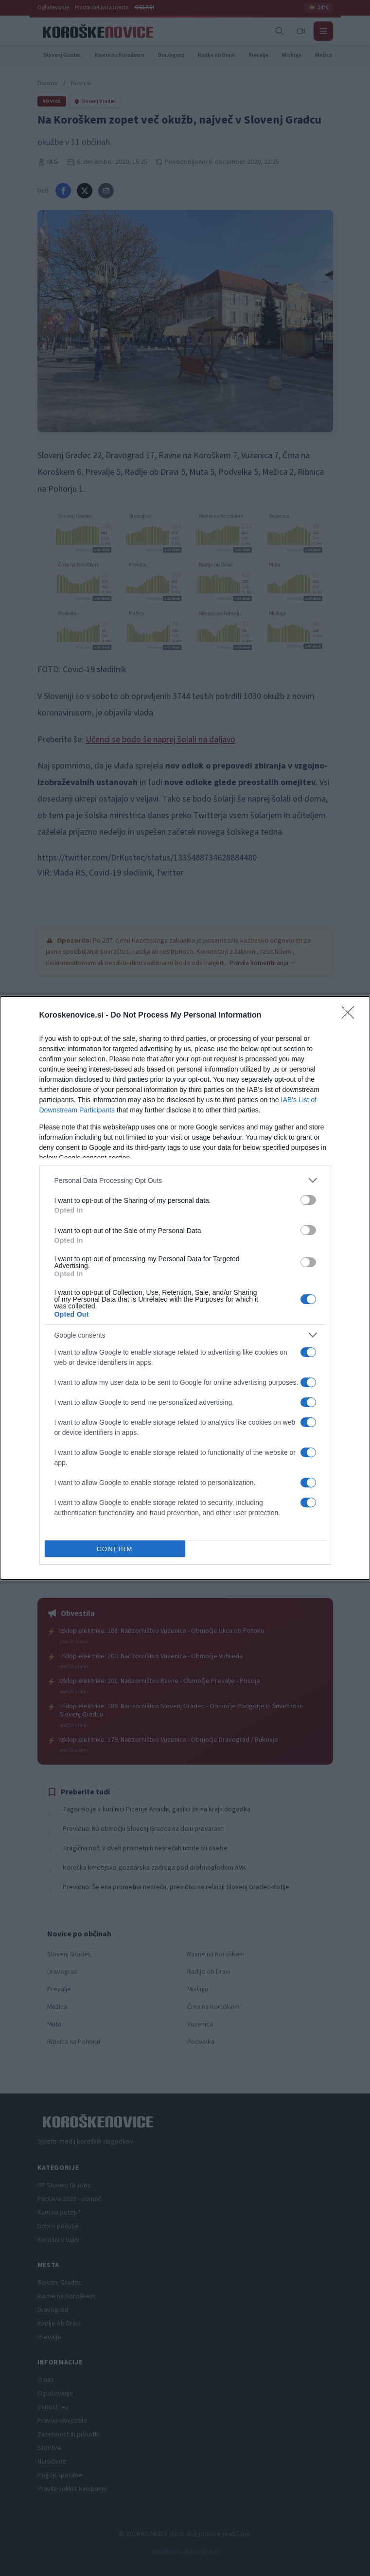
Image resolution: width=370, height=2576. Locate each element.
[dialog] (185, 1288)
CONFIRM (115, 1548)
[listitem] (185, 1180)
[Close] (351, 1015)
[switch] (308, 1200)
